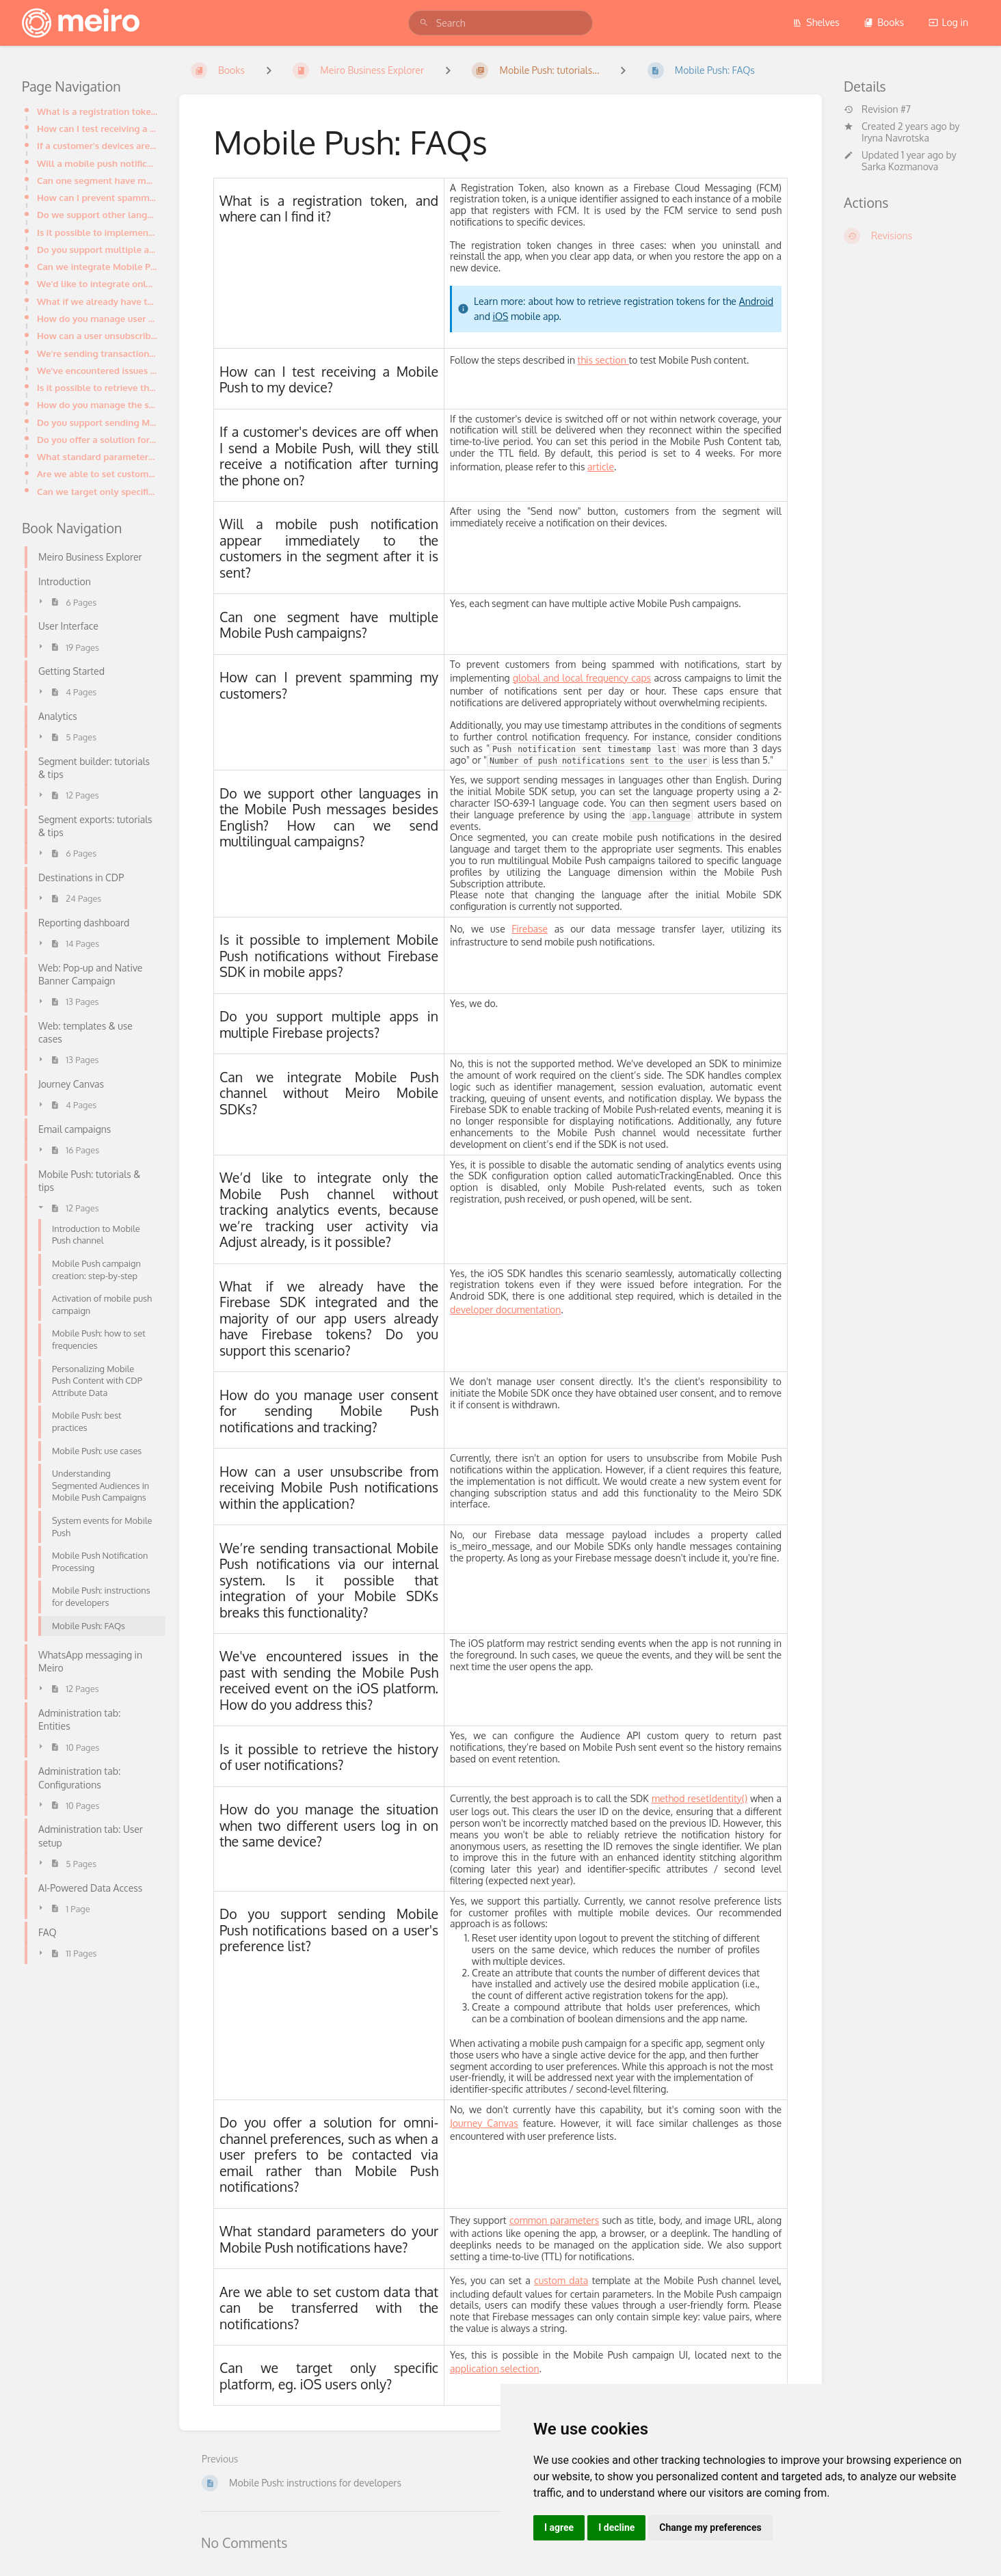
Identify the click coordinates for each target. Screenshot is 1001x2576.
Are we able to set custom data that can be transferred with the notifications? (97, 473)
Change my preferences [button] (710, 2527)
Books (884, 22)
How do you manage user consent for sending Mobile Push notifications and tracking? (97, 318)
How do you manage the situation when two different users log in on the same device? (97, 404)
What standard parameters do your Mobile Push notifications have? (97, 456)
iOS (500, 316)
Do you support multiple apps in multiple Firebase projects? (97, 249)
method (668, 1798)
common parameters (554, 2220)
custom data (561, 2280)
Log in (948, 22)
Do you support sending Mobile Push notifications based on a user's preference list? (97, 422)
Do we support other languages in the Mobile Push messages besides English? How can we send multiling (97, 214)
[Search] (424, 23)
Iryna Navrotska (895, 138)
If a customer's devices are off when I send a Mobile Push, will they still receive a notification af (97, 145)
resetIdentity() (716, 1798)
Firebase (529, 929)
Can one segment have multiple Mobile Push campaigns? (97, 180)
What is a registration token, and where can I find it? (97, 111)
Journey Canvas (484, 2123)
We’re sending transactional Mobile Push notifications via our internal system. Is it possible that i (97, 353)
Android (756, 301)
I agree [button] (559, 2527)
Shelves (816, 22)
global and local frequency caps (582, 678)
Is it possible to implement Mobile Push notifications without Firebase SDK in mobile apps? (97, 232)
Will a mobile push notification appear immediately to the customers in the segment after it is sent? (97, 163)
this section (603, 360)
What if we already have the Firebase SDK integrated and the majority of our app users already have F (97, 301)
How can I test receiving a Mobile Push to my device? (97, 128)
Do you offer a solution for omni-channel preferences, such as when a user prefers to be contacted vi (97, 439)
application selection (494, 2368)
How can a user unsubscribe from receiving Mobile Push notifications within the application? (97, 335)
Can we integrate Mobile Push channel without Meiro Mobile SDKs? (97, 266)
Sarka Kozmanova (900, 166)
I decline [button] (616, 2527)
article (600, 466)
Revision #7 (877, 109)
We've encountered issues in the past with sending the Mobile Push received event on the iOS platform (97, 370)
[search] (500, 23)
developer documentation (505, 1309)
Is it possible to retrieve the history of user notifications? (97, 387)
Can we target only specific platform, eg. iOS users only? (97, 491)
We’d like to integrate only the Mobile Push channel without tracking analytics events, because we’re (97, 283)
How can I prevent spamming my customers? (97, 197)
